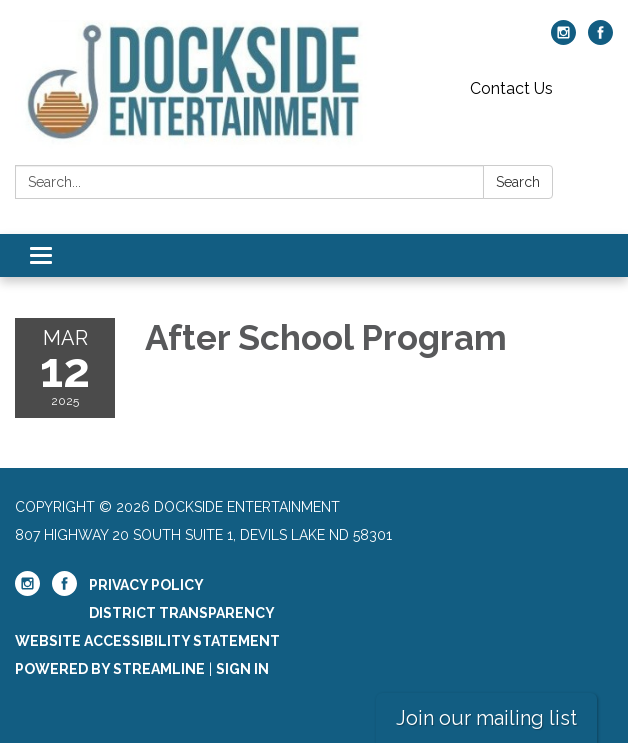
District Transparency (182, 613)
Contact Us (511, 88)
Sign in (242, 669)
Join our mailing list (486, 718)
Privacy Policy (146, 585)
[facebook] (600, 39)
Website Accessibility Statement (147, 641)
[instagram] (563, 39)
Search (518, 182)
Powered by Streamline (110, 669)
